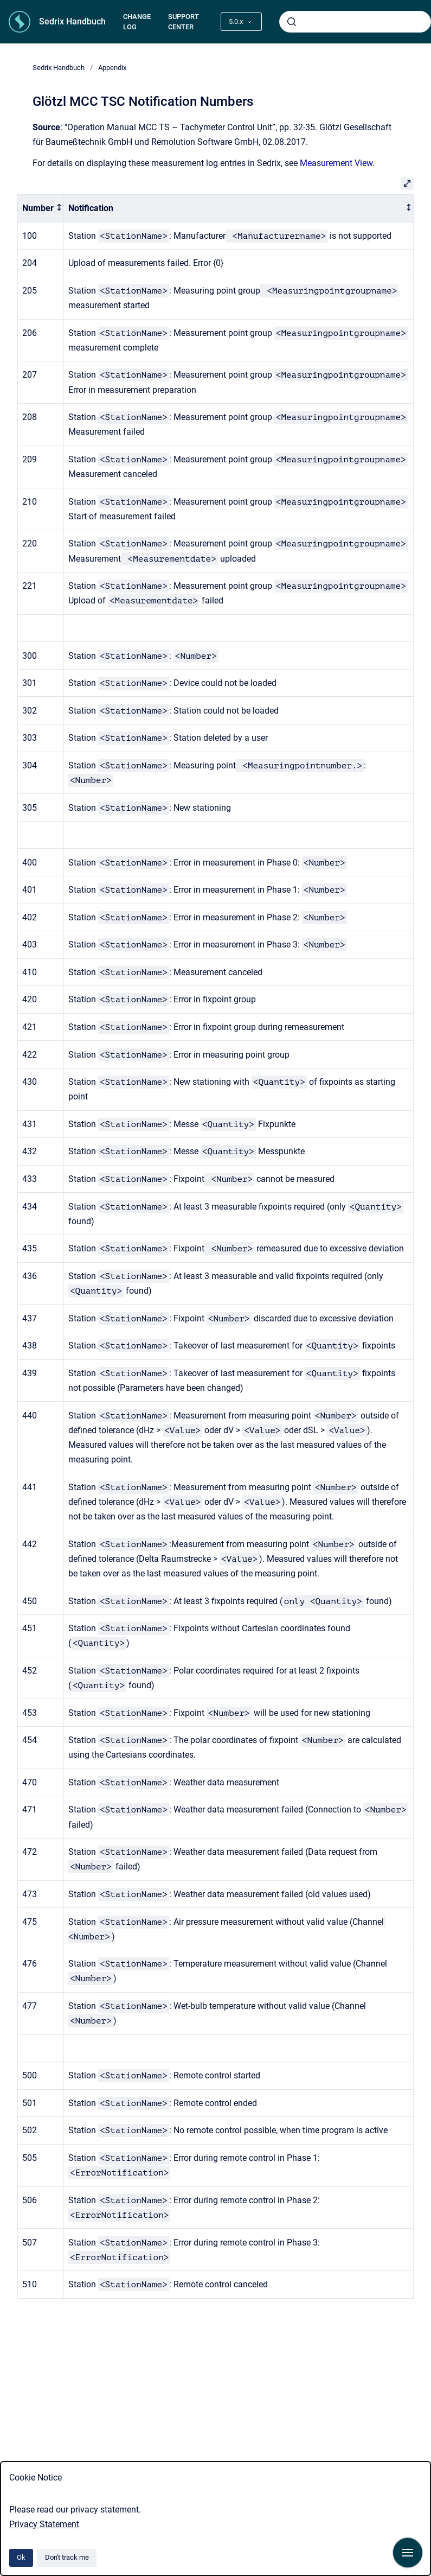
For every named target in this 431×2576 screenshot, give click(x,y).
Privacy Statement (44, 2524)
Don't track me (67, 2557)
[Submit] (291, 21)
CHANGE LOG (137, 21)
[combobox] (355, 21)
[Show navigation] (407, 2552)
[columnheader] (41, 208)
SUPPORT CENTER (183, 21)
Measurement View (336, 163)
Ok (21, 2557)
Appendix (112, 67)
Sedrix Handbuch (72, 21)
